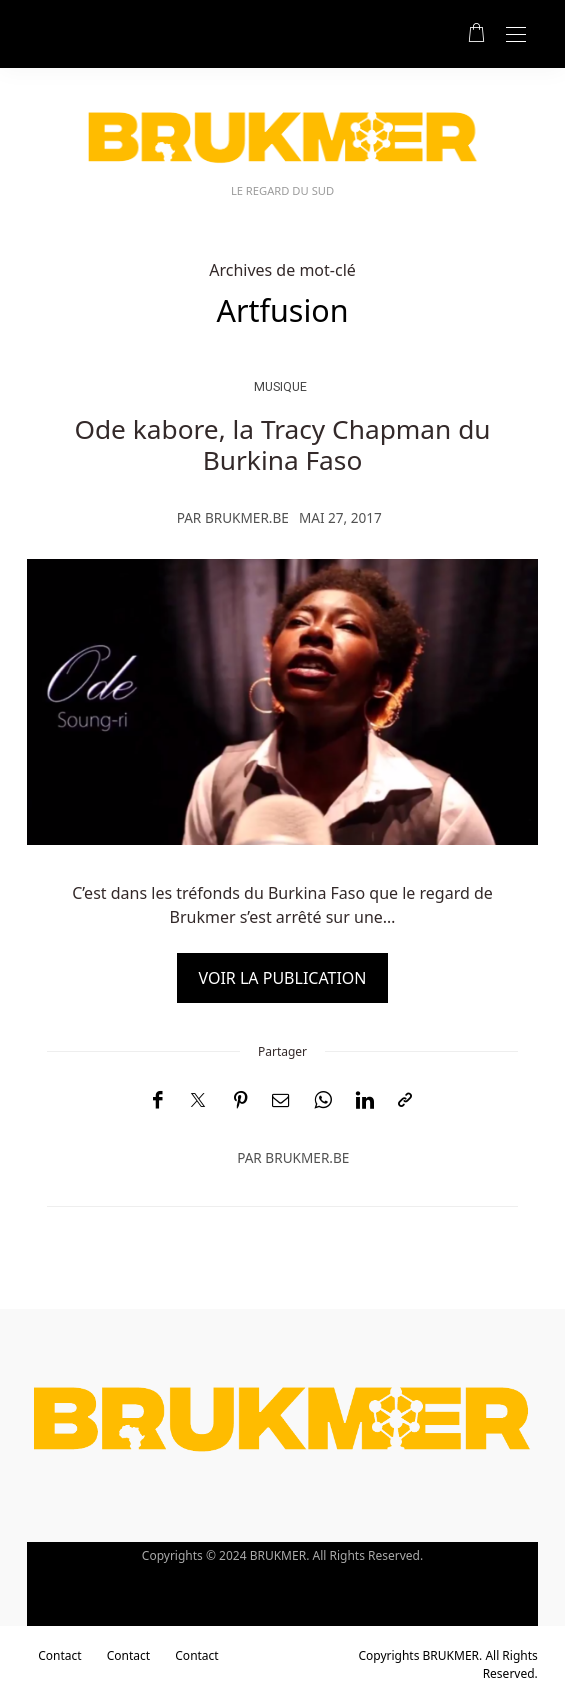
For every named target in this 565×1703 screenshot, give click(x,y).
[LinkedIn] (365, 1100)
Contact (59, 1655)
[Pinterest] (241, 1100)
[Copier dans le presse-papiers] (405, 1100)
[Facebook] (157, 1100)
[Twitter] (198, 1101)
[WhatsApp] (323, 1100)
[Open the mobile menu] (516, 35)
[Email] (281, 1100)
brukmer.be (247, 517)
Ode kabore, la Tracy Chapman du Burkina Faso (282, 445)
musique (280, 386)
